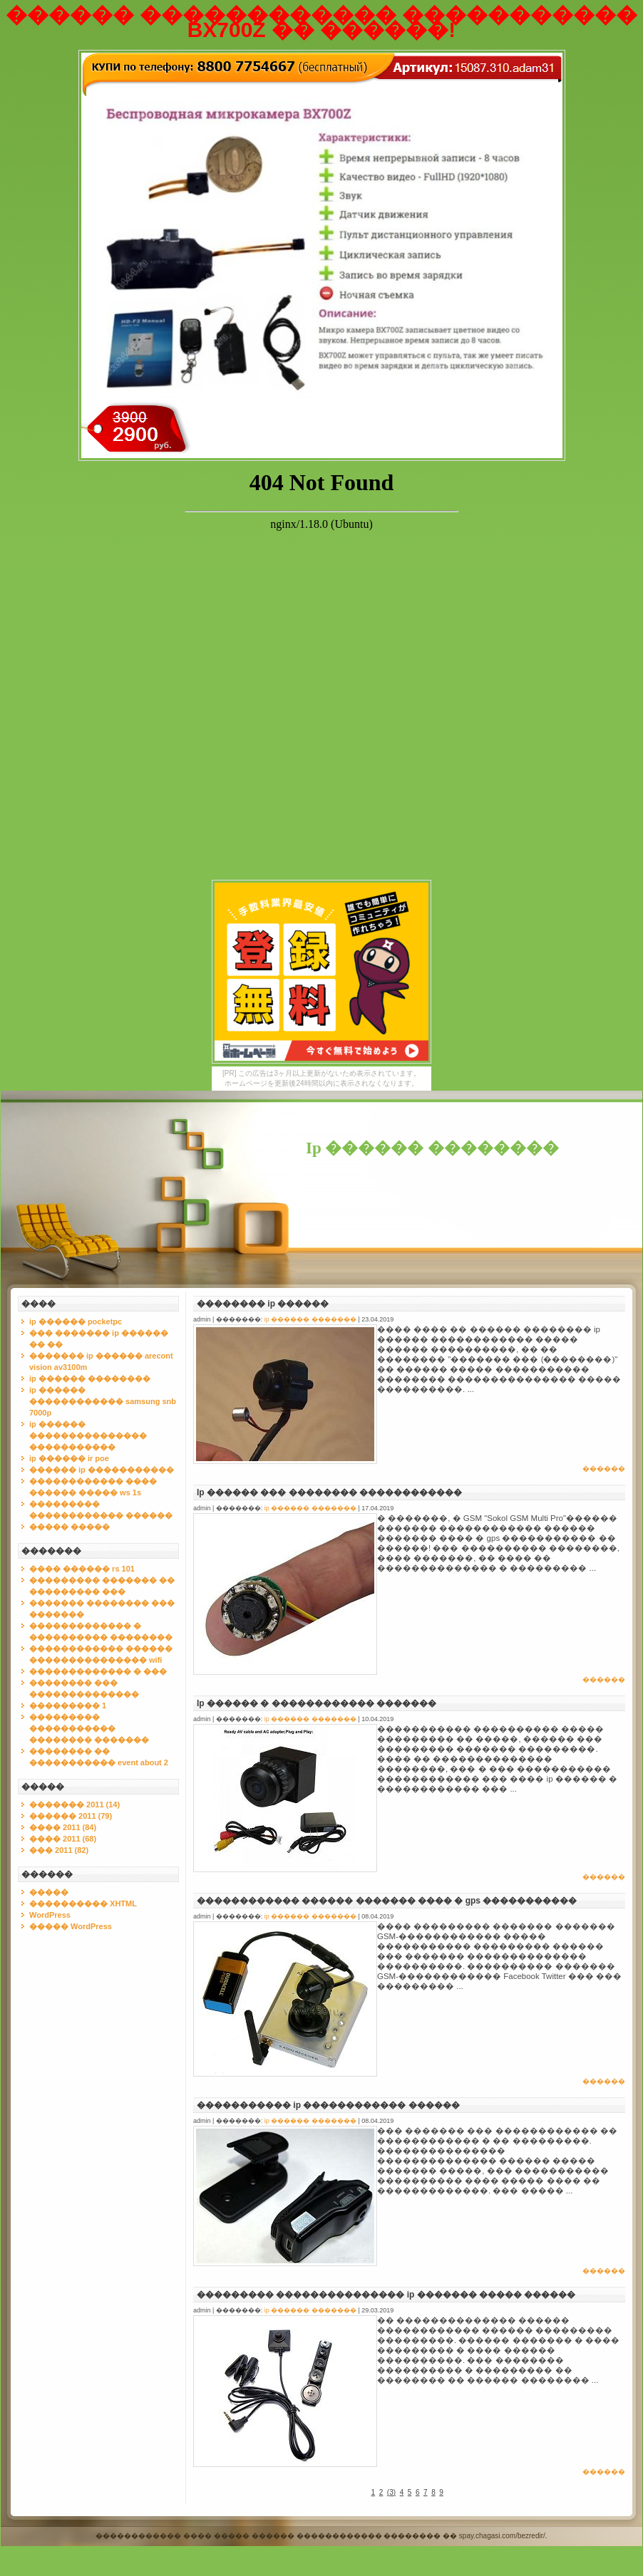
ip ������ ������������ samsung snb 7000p (102, 1401)
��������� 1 (67, 1705)
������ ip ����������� (101, 1469)
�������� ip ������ (263, 1304)
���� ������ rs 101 (82, 1568)
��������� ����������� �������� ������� (89, 1728)
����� (48, 1892)
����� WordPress (70, 1926)
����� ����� (69, 1526)
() (391, 2492)
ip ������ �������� (89, 1378)
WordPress (50, 1915)
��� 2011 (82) (58, 1850)
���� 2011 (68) (62, 1838)
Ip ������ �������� (432, 1148)
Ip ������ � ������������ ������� (316, 1703)
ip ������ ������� (310, 1319)
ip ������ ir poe (69, 1458)
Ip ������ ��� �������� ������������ (329, 1492)
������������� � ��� (98, 1671)
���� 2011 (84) (62, 1827)
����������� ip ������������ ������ (328, 2105)
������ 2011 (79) (70, 1816)
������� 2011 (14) (74, 1804)
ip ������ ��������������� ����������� (88, 1435)
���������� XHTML (83, 1903)
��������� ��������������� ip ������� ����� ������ (386, 2295)
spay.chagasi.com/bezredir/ (502, 2536)
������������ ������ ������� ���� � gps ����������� (387, 1901)
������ (603, 1469)
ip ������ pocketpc (75, 1321)
